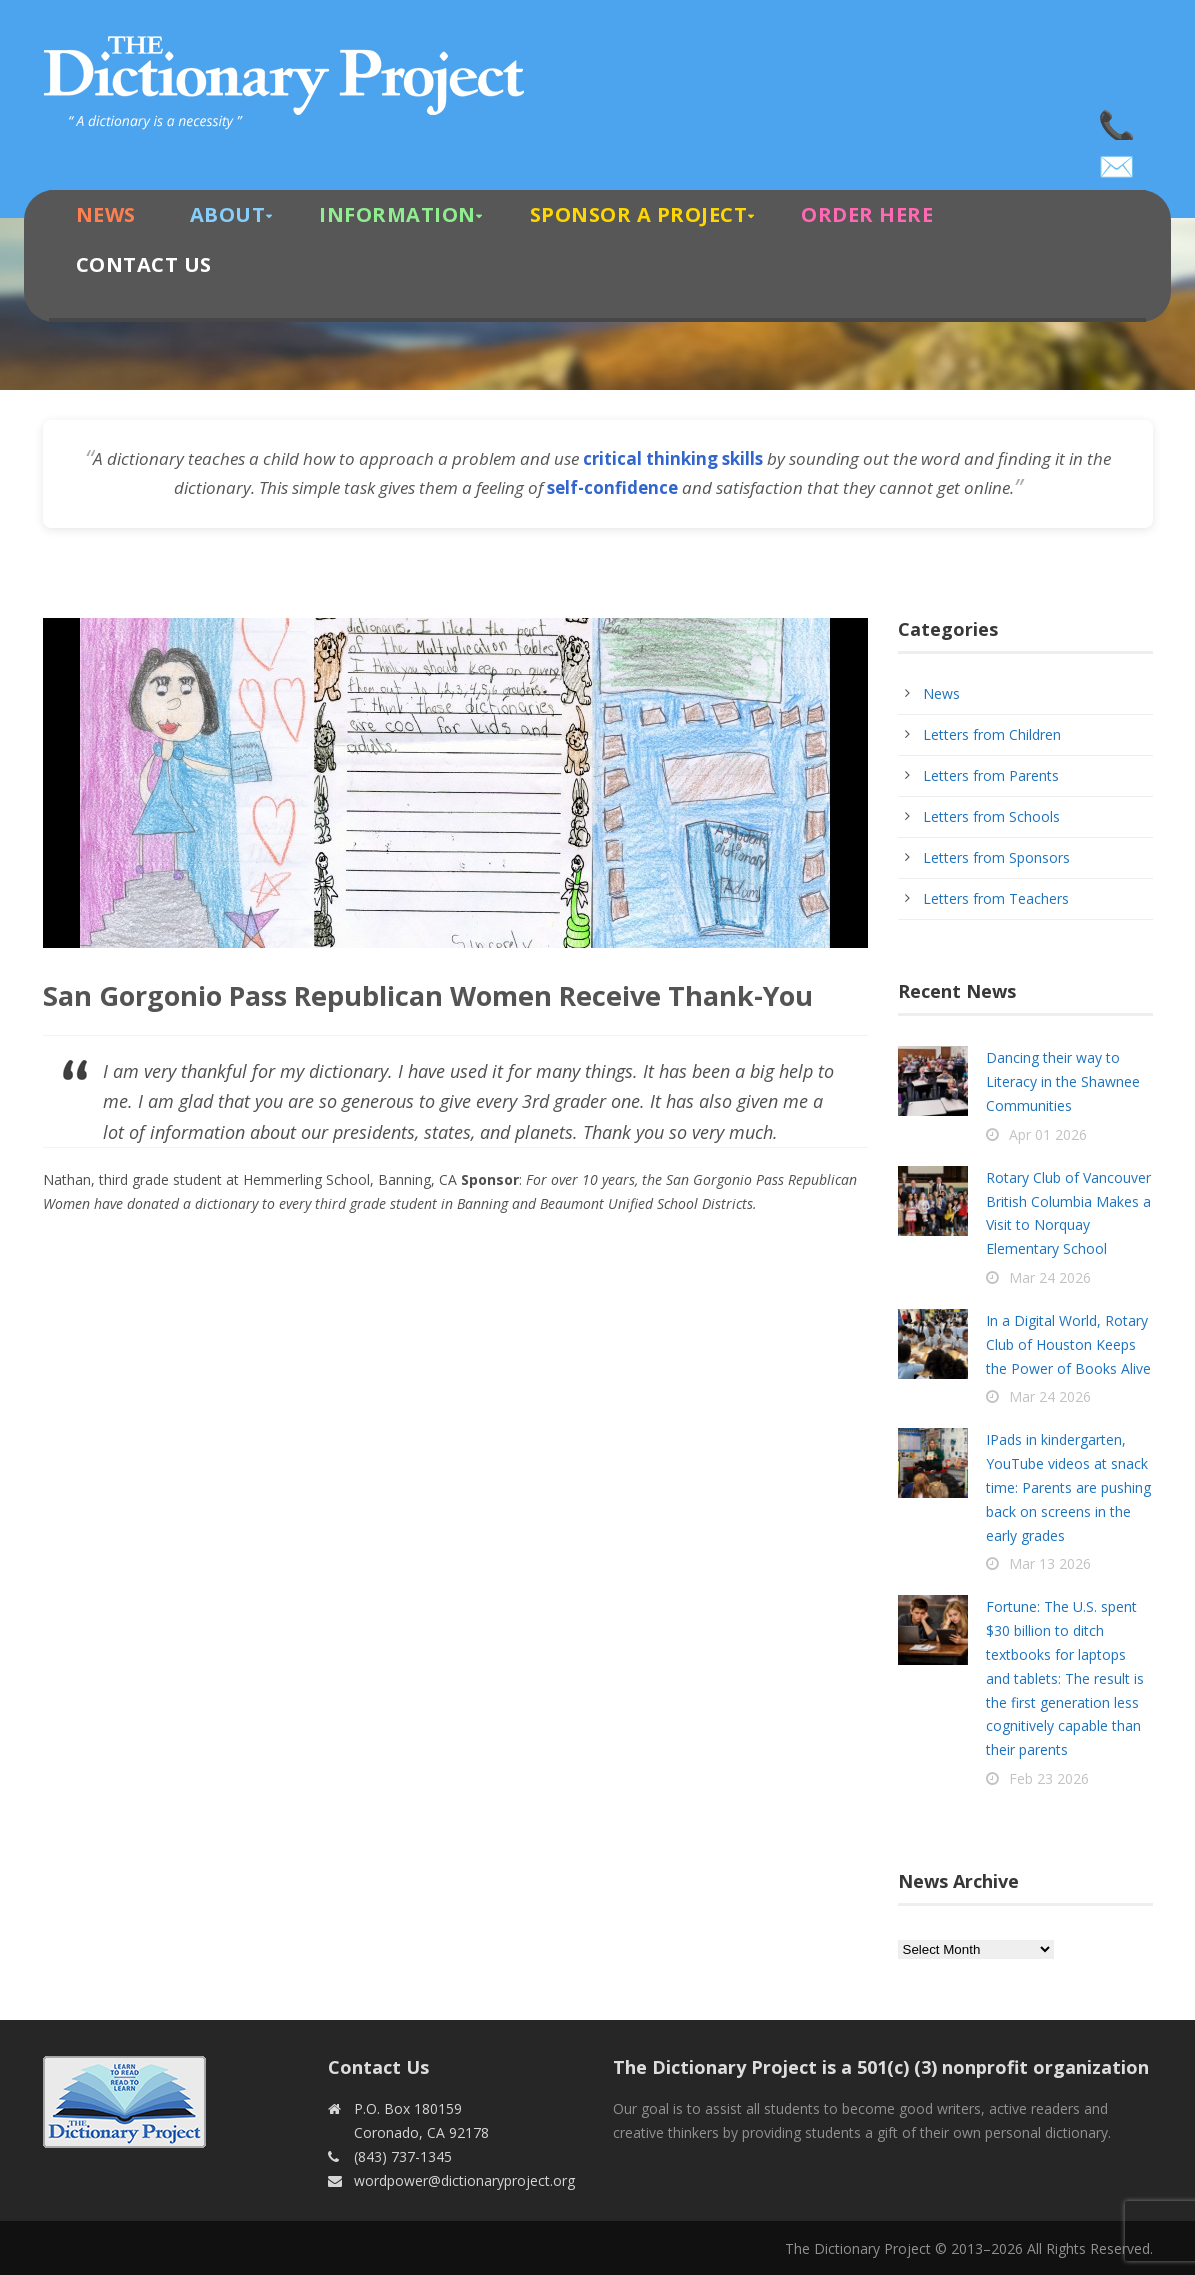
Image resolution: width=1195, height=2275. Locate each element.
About (228, 214)
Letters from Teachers (996, 898)
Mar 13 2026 (1050, 1563)
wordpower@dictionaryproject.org (1118, 160)
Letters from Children (992, 734)
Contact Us (144, 264)
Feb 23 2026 (1049, 1778)
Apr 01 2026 (1048, 1134)
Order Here (867, 214)
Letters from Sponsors (996, 857)
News (106, 214)
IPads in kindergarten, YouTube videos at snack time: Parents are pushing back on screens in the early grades (1068, 1487)
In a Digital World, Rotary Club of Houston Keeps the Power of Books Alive (1068, 1344)
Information (397, 214)
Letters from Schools (991, 816)
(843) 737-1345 (1118, 120)
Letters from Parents (991, 775)
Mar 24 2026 (1050, 1277)
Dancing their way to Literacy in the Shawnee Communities (1063, 1081)
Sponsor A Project (639, 214)
